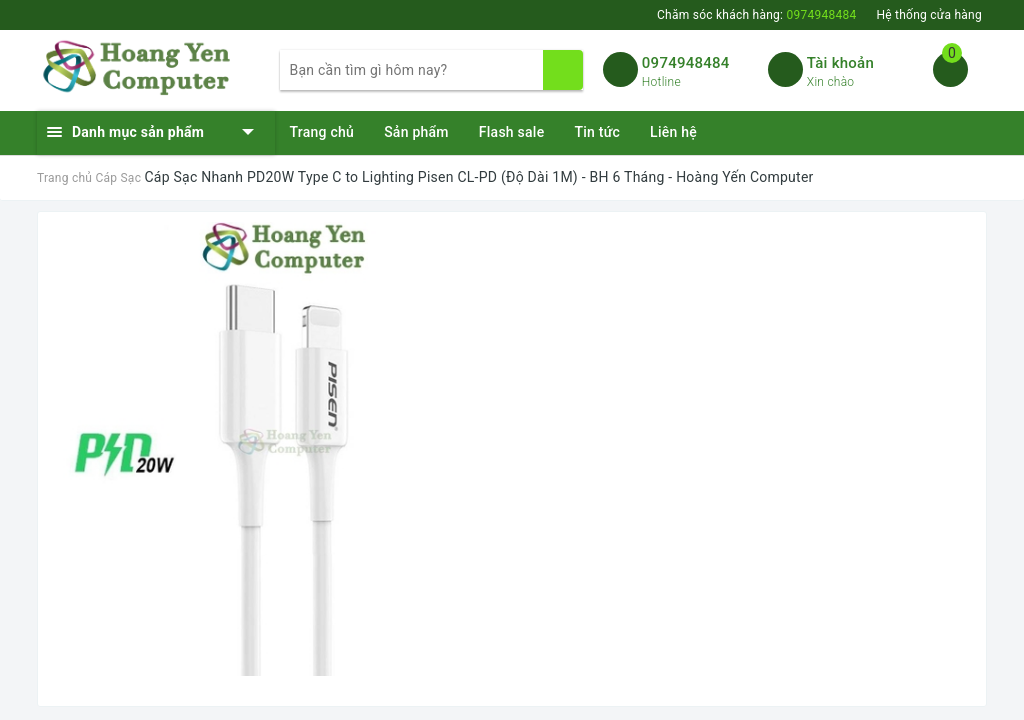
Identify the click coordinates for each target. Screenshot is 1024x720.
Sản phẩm (416, 132)
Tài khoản (840, 63)
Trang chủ (322, 132)
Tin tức (597, 132)
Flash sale (512, 132)
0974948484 (686, 63)
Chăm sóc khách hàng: (756, 15)
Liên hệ (673, 132)
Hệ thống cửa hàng (929, 15)
